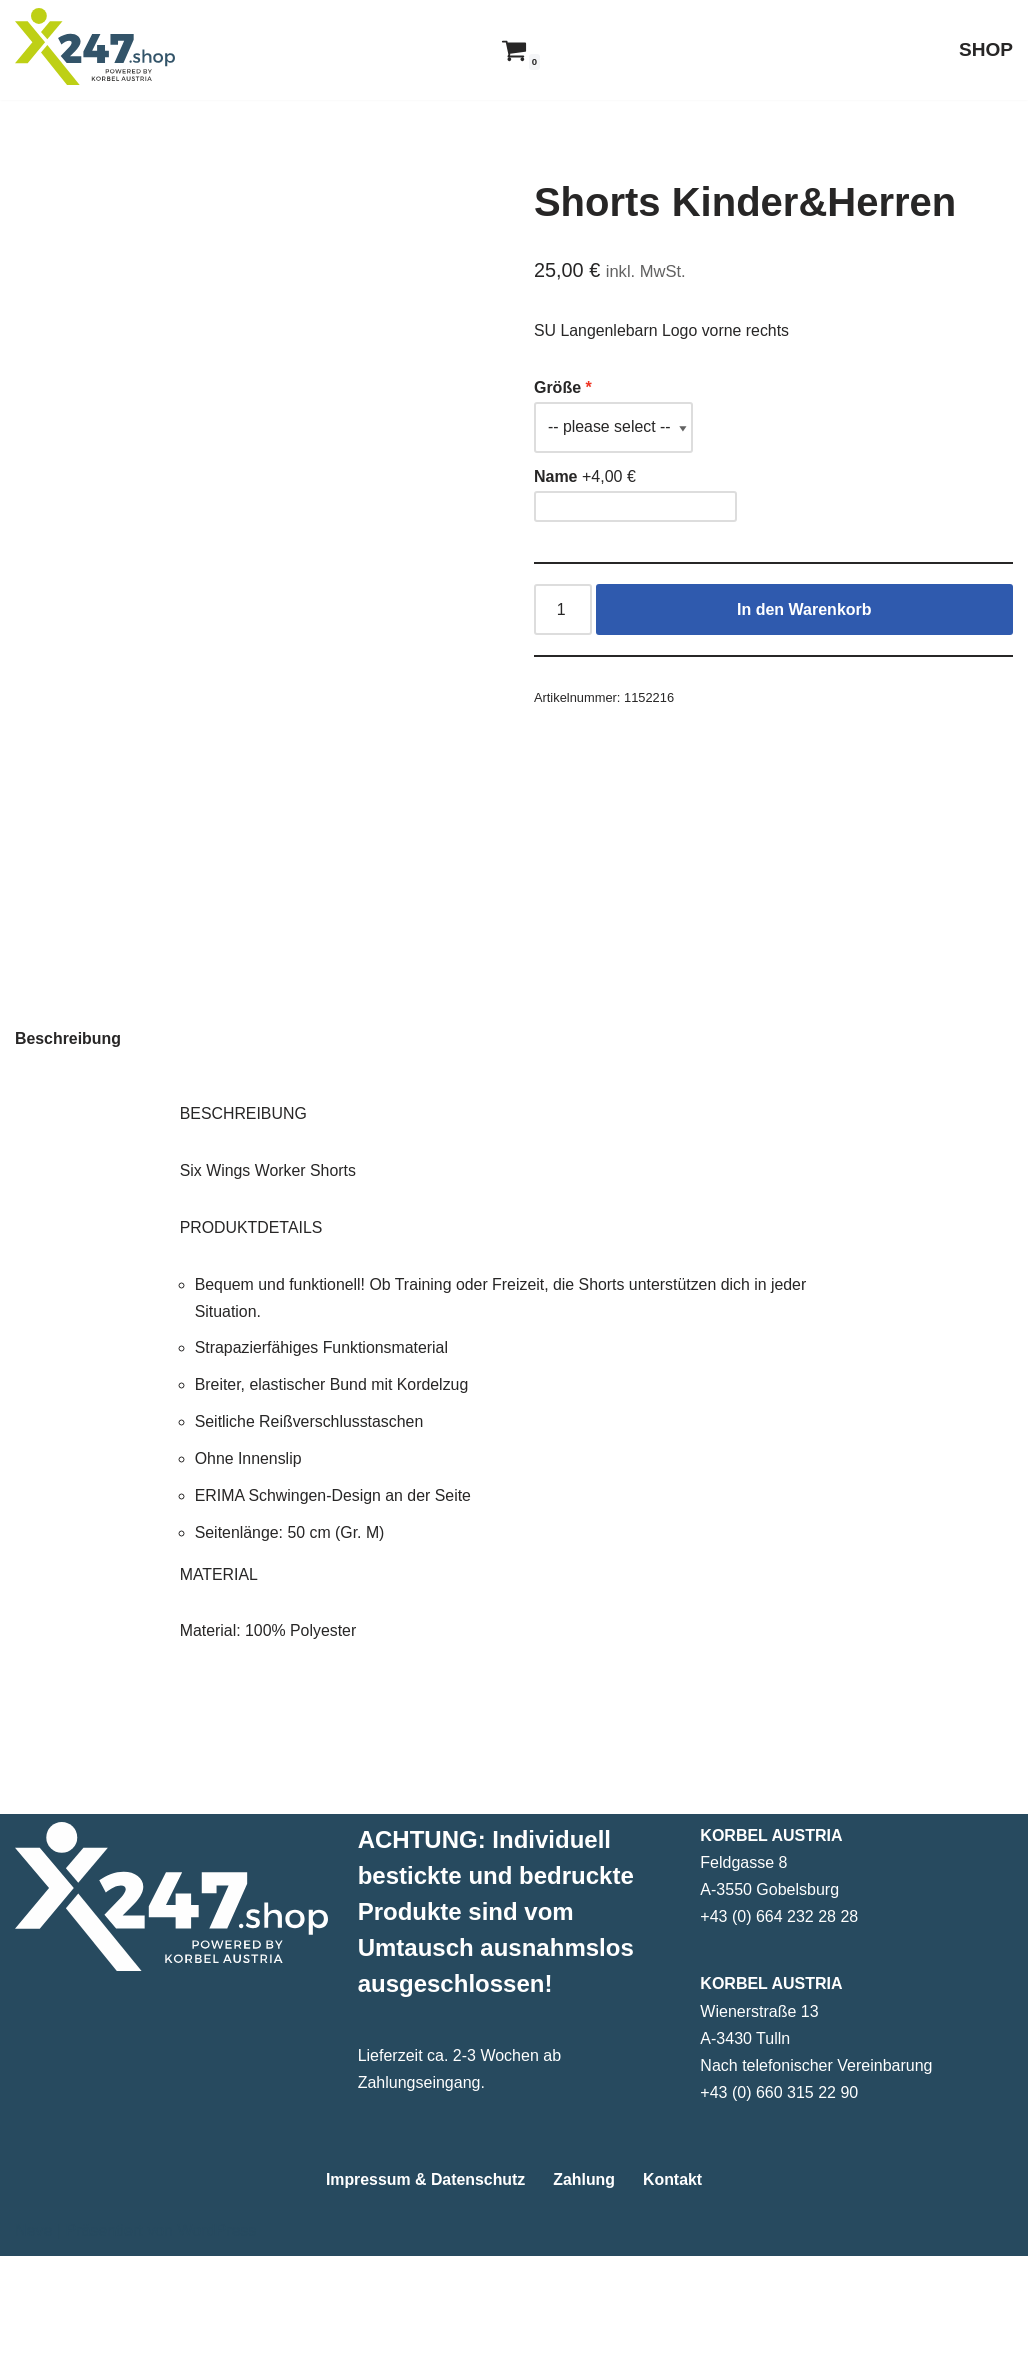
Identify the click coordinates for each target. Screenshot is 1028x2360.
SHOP (986, 49)
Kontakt (674, 2283)
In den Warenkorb (804, 609)
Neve (33, 2334)
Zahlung (585, 2283)
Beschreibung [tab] (68, 1138)
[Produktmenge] (563, 610)
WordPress (216, 2334)
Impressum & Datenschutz (425, 2283)
